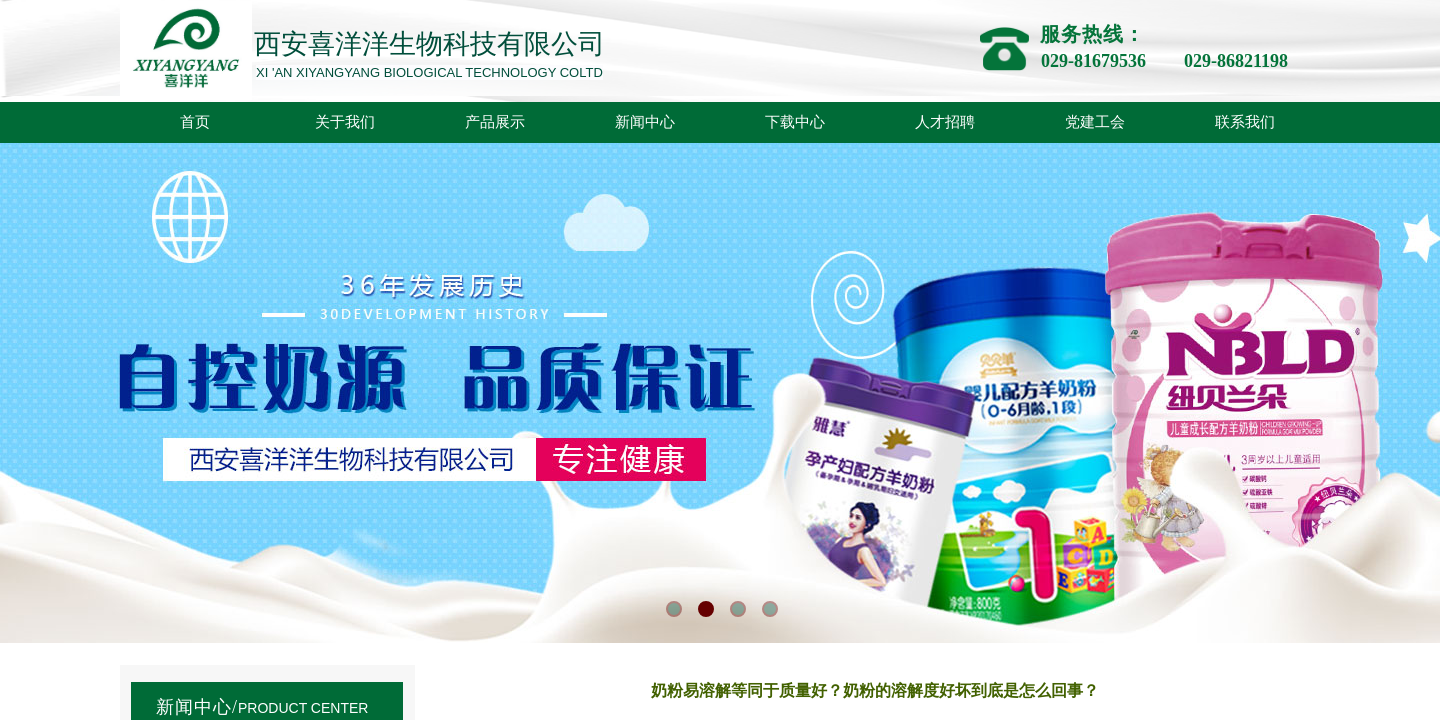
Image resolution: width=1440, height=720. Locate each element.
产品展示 (495, 122)
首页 (195, 122)
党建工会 (1095, 122)
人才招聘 (945, 122)
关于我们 (345, 122)
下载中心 (795, 122)
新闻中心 (645, 122)
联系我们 (1245, 122)
